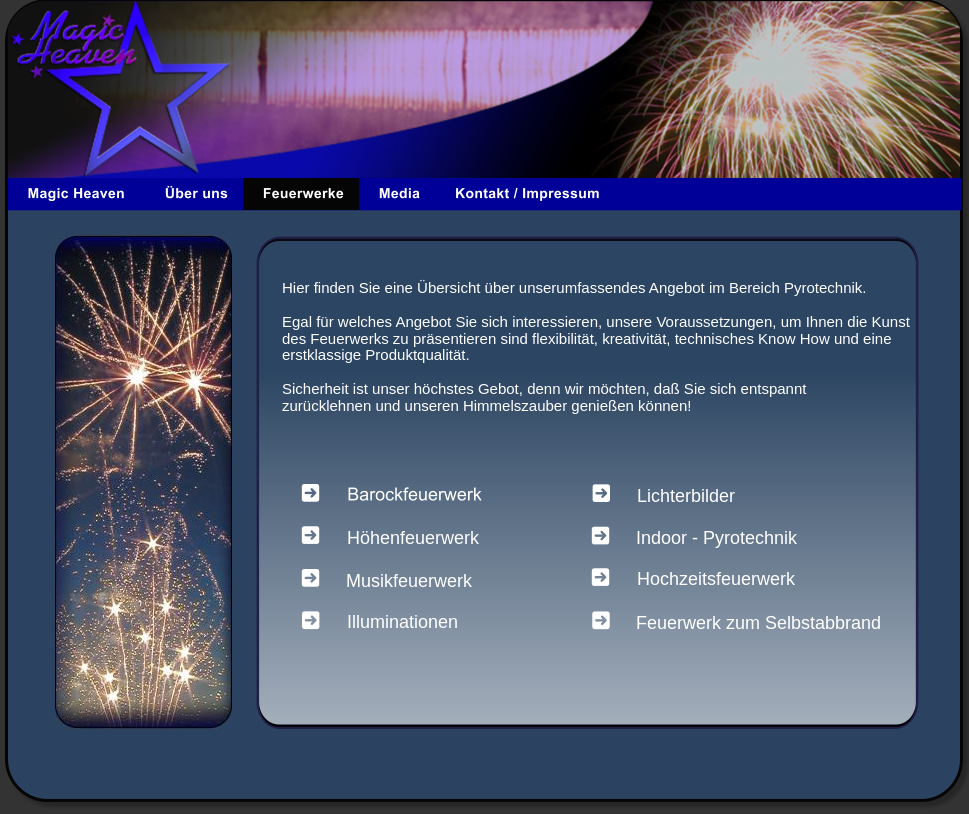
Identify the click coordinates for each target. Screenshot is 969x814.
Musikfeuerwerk (409, 581)
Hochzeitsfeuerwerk (716, 579)
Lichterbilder (686, 496)
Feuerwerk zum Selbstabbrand (758, 623)
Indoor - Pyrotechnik (716, 538)
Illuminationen (402, 622)
